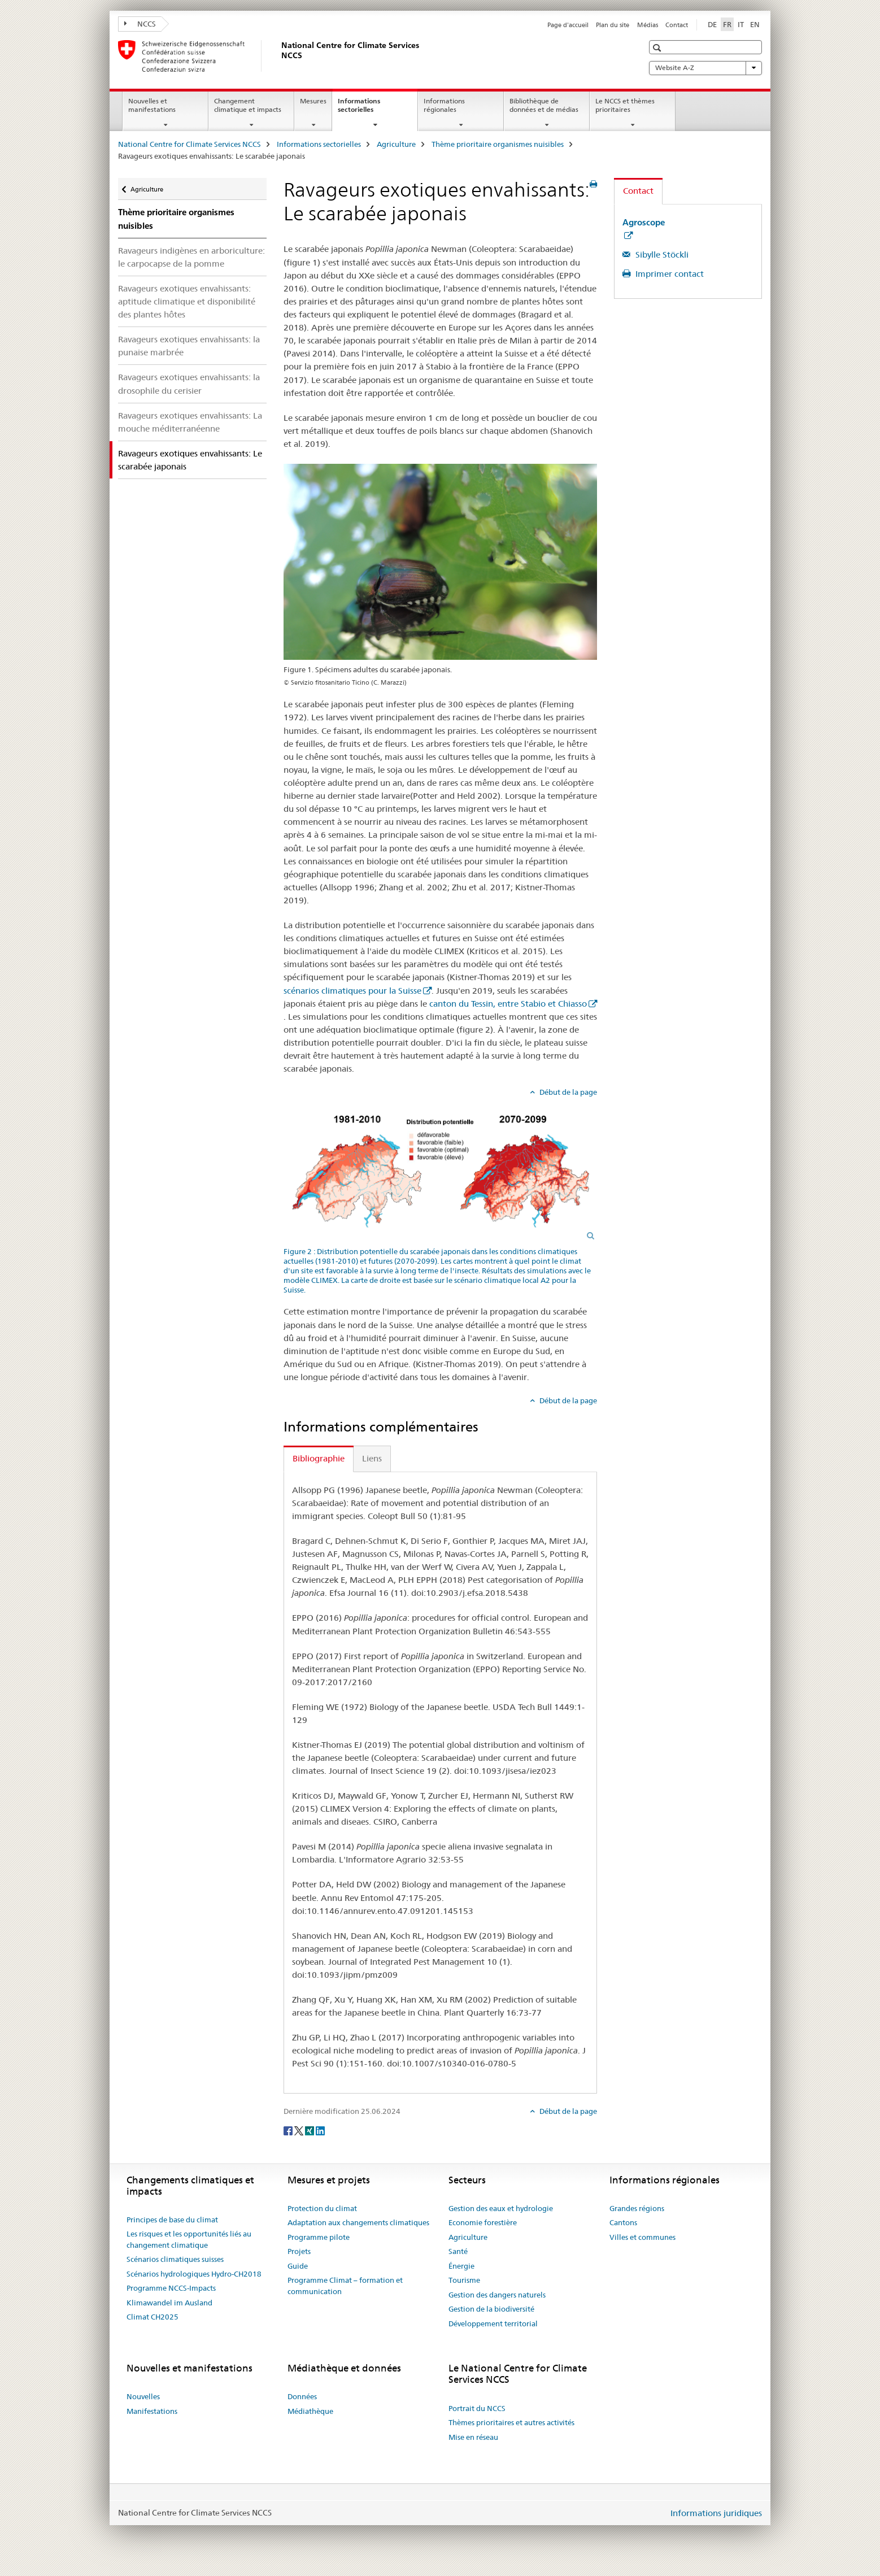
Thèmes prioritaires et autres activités (511, 2422)
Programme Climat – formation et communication (345, 2285)
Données (302, 2396)
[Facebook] (289, 2129)
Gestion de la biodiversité (491, 2308)
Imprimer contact (668, 273)
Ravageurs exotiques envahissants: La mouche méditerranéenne (190, 422)
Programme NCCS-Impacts (171, 2287)
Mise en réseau (473, 2437)
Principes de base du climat (172, 2219)
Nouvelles (143, 2396)
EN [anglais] (755, 24)
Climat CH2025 (152, 2316)
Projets (299, 2251)
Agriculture (396, 144)
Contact (676, 25)
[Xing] (310, 2129)
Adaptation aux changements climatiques (358, 2222)
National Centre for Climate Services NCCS (189, 144)
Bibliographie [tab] (319, 1458)
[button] (658, 48)
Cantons (623, 2222)
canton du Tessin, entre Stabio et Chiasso (508, 1003)
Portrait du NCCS (477, 2408)
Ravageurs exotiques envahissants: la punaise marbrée (189, 346)
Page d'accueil (568, 25)
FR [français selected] (727, 24)
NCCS (140, 24)
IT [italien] (741, 24)
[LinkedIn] (320, 2129)
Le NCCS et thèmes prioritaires (625, 105)
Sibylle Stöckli (661, 254)
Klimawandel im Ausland (169, 2302)
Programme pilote (318, 2237)
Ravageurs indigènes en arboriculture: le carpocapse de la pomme (191, 257)
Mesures (313, 101)
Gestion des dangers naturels (497, 2294)
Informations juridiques (716, 2513)
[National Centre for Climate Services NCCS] (279, 56)
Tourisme (464, 2280)
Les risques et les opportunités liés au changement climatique (189, 2239)
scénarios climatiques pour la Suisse (352, 990)
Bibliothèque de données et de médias (543, 105)
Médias (647, 25)
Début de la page (567, 1091)
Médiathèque (310, 2411)
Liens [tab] (372, 1458)
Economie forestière (482, 2222)
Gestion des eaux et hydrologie (500, 2208)
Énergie (461, 2265)
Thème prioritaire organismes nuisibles (498, 144)
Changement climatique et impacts (247, 105)
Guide (297, 2265)
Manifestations (152, 2411)
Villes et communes (642, 2237)
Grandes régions (636, 2208)
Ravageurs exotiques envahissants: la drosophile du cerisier (189, 383)
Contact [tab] (638, 190)
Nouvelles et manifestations (152, 105)
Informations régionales (444, 105)
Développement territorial (493, 2323)
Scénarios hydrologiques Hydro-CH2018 (194, 2273)
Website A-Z (705, 68)
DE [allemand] (712, 24)
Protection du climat (322, 2208)
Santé (458, 2251)
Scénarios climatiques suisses (175, 2259)
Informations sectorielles (368, 109)
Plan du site (612, 25)
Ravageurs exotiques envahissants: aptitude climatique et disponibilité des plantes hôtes (186, 301)
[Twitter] (299, 2129)
